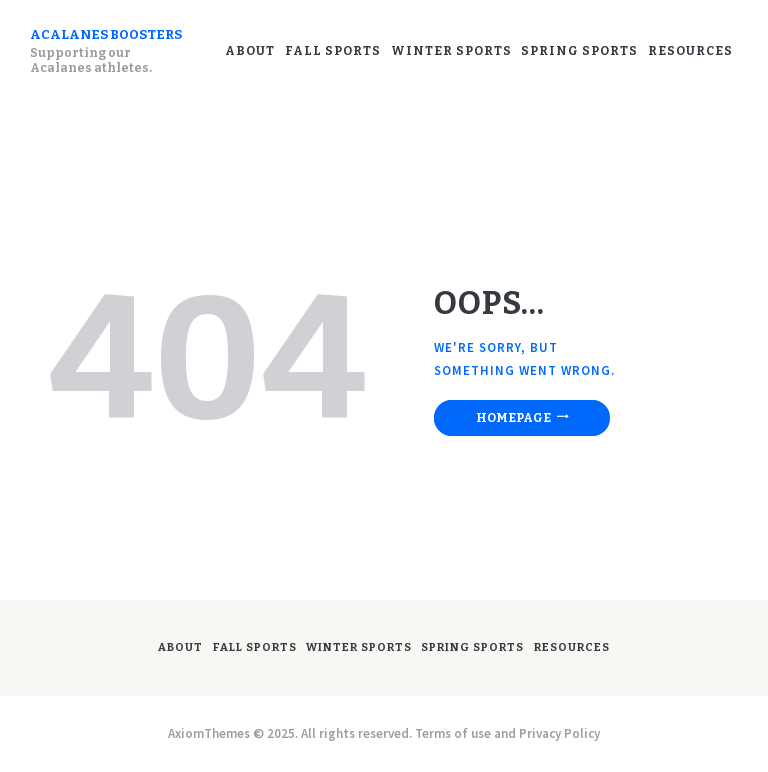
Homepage (513, 418)
